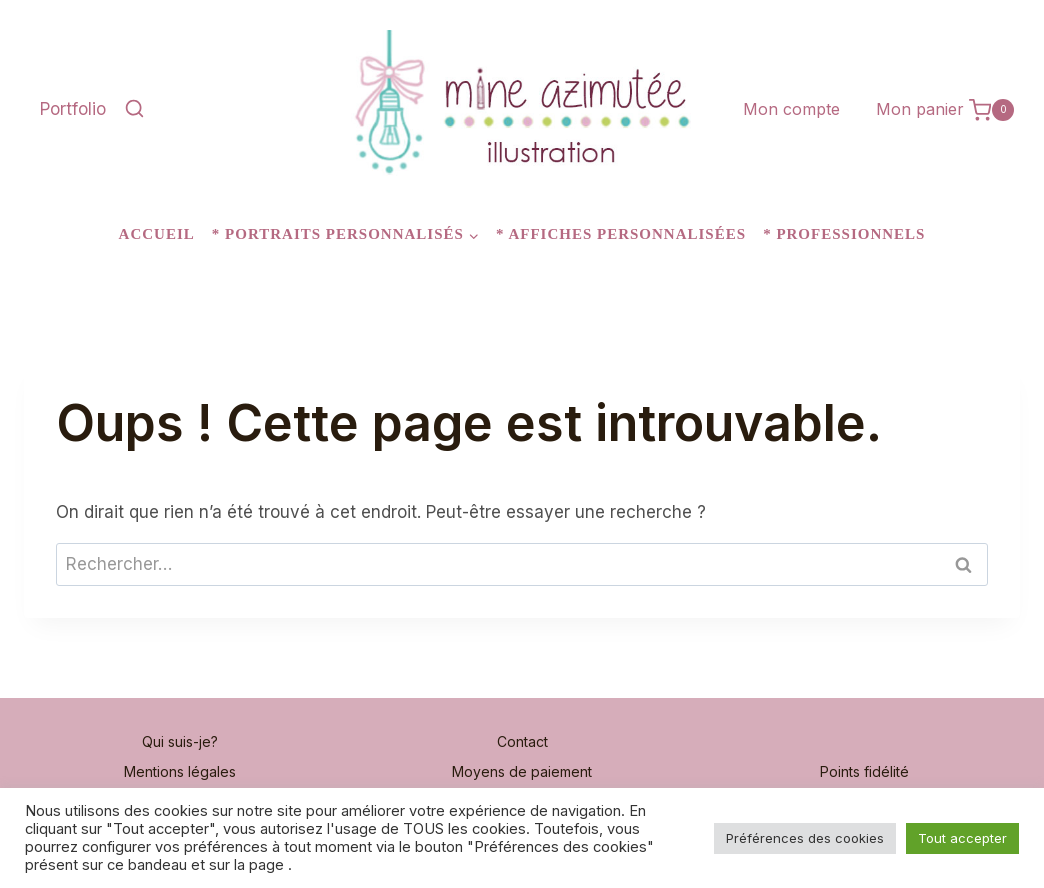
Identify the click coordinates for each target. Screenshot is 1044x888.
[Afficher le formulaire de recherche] (134, 110)
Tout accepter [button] (962, 838)
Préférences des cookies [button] (805, 838)
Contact (522, 741)
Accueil (157, 234)
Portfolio (73, 109)
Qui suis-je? (180, 741)
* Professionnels (844, 234)
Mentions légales (180, 771)
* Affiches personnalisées (621, 234)
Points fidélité (864, 771)
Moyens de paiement (522, 771)
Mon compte (791, 109)
